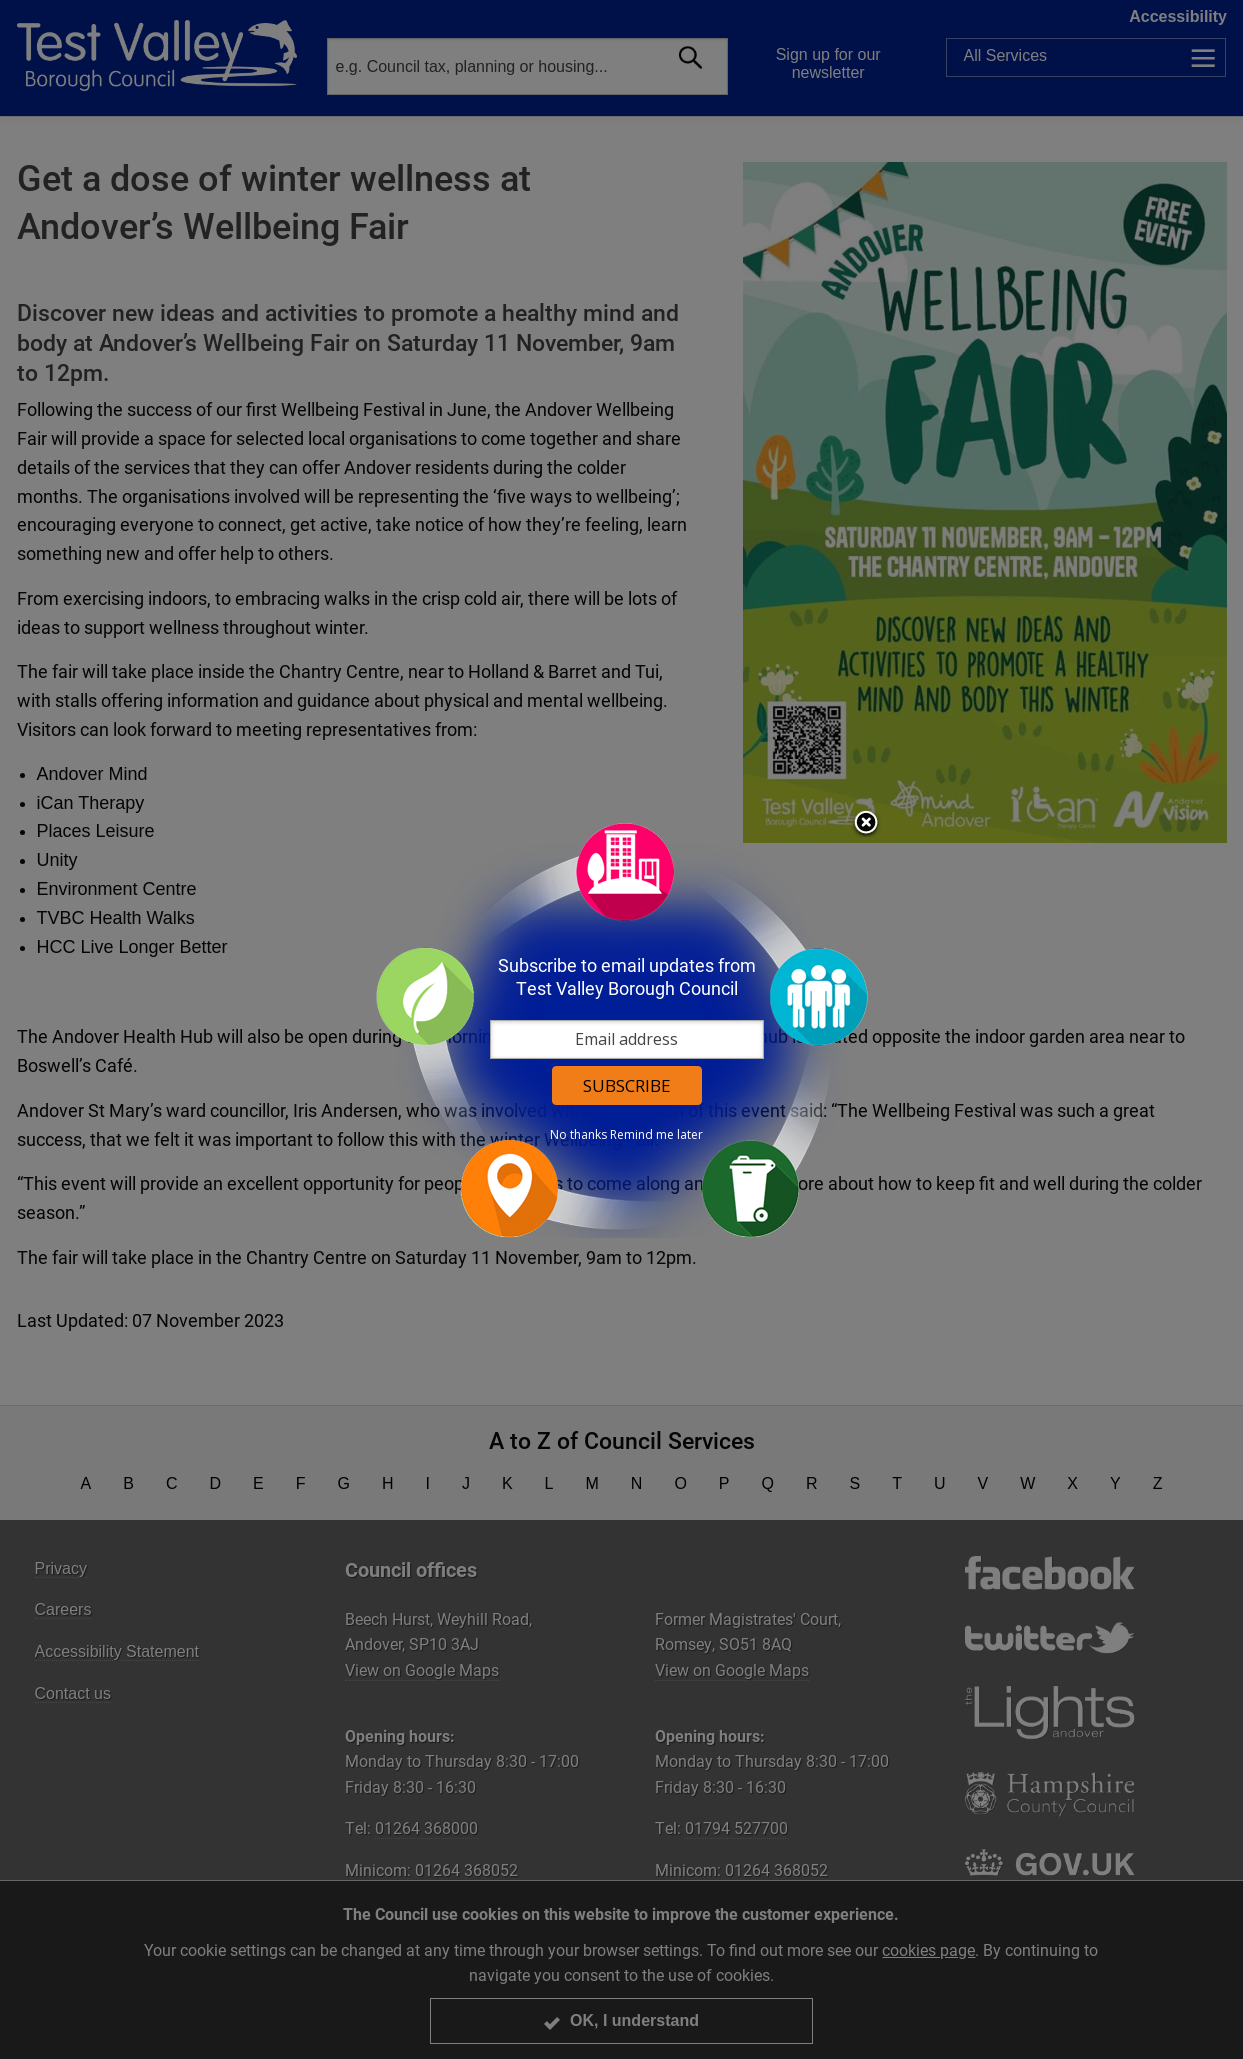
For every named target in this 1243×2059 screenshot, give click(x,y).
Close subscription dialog (866, 824)
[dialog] (622, 1029)
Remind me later (656, 1135)
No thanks (578, 1135)
